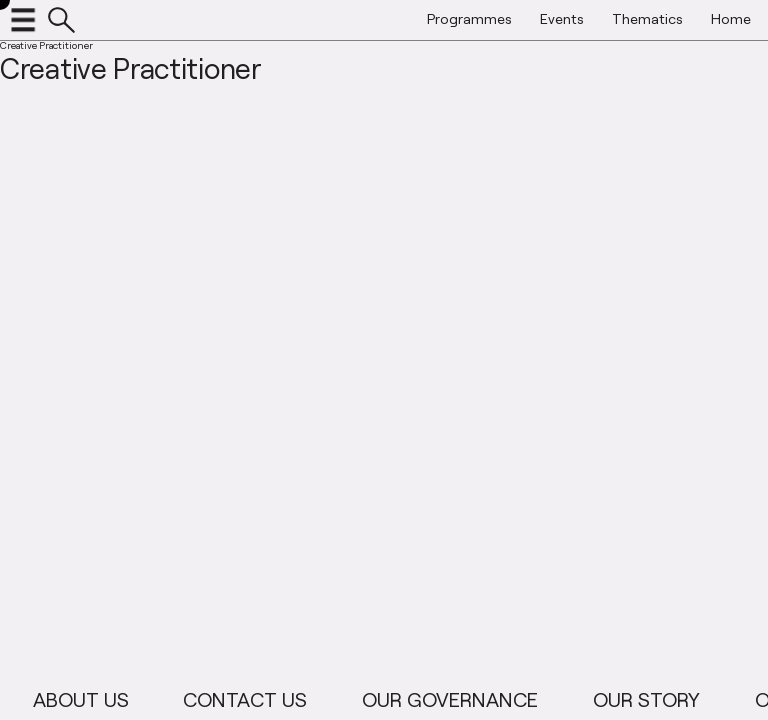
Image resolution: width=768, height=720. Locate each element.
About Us (92, 699)
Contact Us (257, 699)
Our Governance (461, 699)
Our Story (657, 699)
